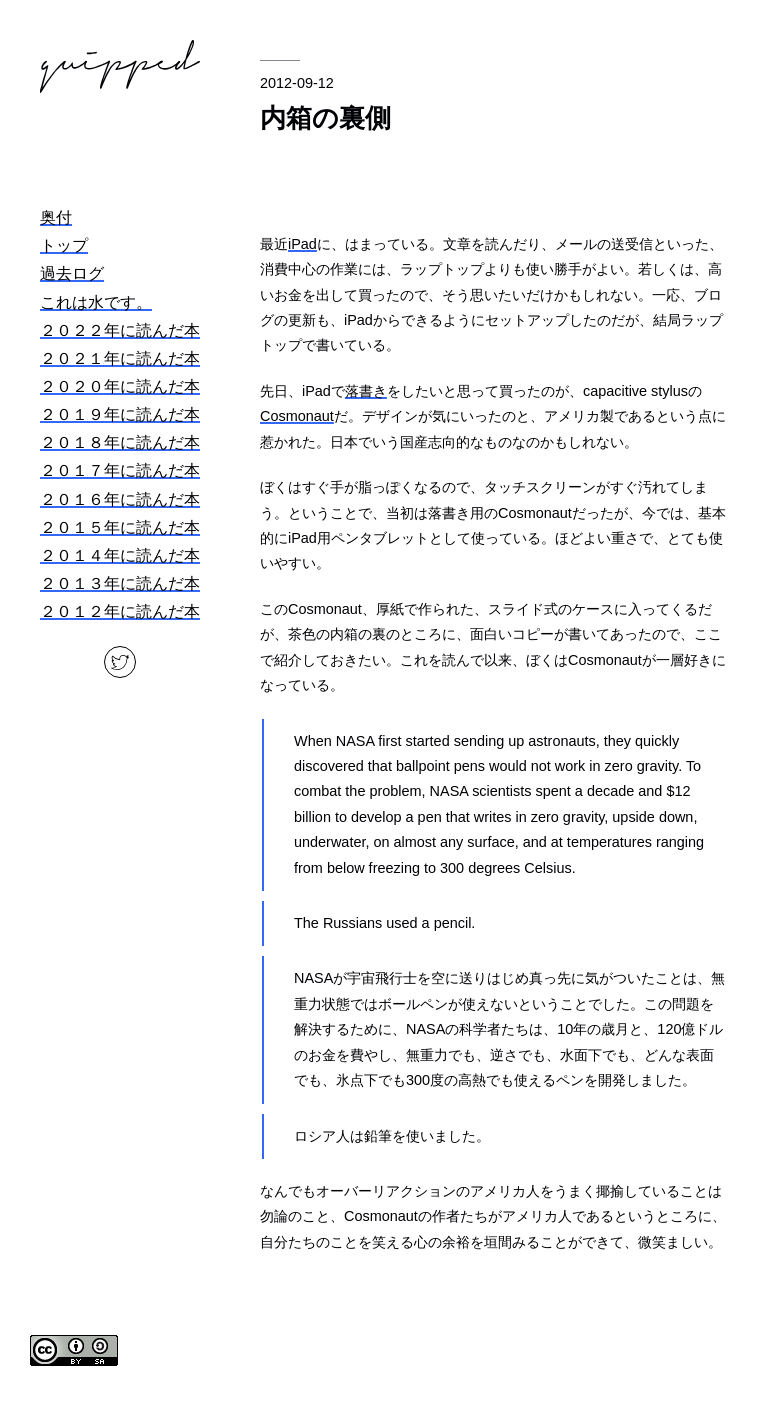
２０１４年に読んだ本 (120, 555)
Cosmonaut (297, 416)
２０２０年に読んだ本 (120, 386)
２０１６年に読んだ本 (120, 499)
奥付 (56, 217)
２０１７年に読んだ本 (120, 470)
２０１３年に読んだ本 (120, 583)
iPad (302, 244)
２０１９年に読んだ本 (120, 414)
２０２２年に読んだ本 (120, 330)
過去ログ (72, 273)
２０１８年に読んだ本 (120, 442)
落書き (366, 391)
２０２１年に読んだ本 (120, 358)
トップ (64, 245)
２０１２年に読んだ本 (120, 611)
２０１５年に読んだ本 (120, 527)
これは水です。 (96, 302)
